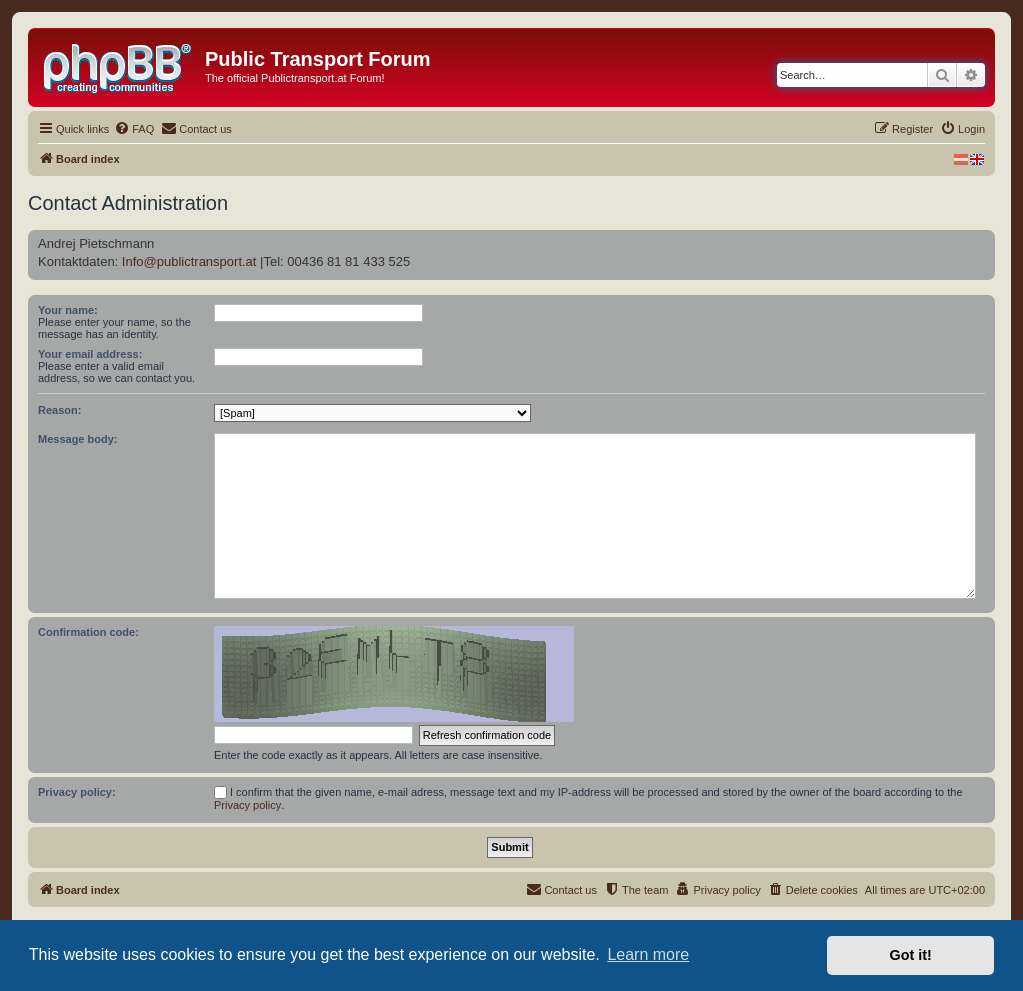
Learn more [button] (648, 954)
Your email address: (90, 354)
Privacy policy (247, 805)
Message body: (77, 439)
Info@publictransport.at (189, 261)
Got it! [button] (911, 955)
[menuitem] (134, 129)
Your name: (68, 310)
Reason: (59, 410)
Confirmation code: (88, 632)
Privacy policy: (77, 792)
